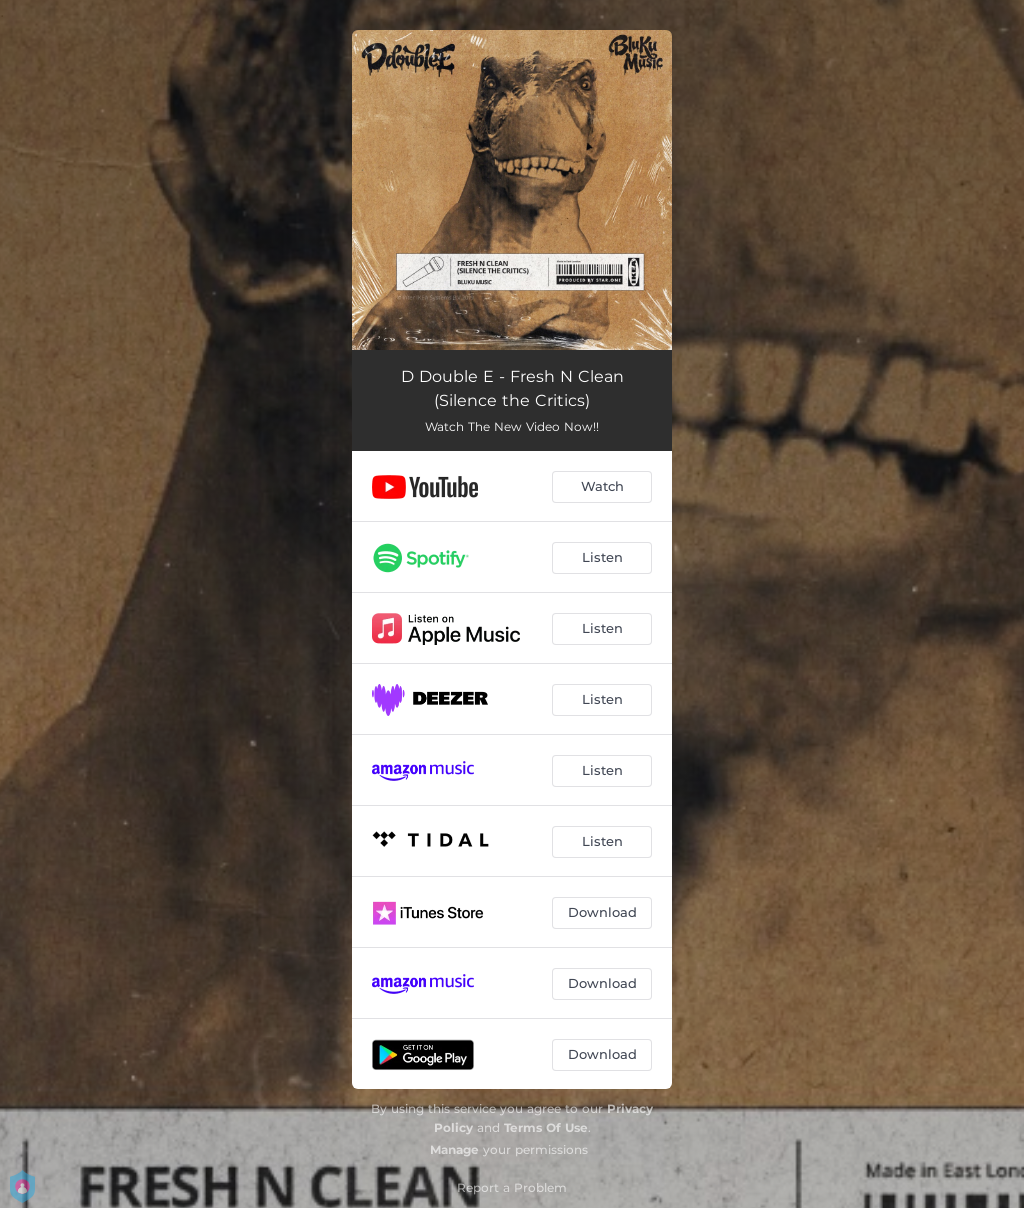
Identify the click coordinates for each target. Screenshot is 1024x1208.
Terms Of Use (546, 1127)
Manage (454, 1149)
